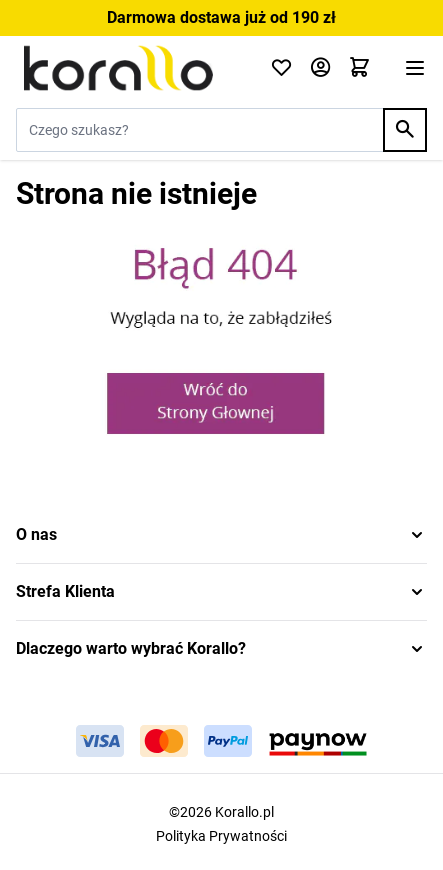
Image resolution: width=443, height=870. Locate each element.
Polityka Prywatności (221, 836)
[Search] (405, 130)
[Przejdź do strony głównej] (131, 68)
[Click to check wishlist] (281, 68)
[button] (221, 535)
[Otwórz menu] (415, 68)
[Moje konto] (320, 68)
